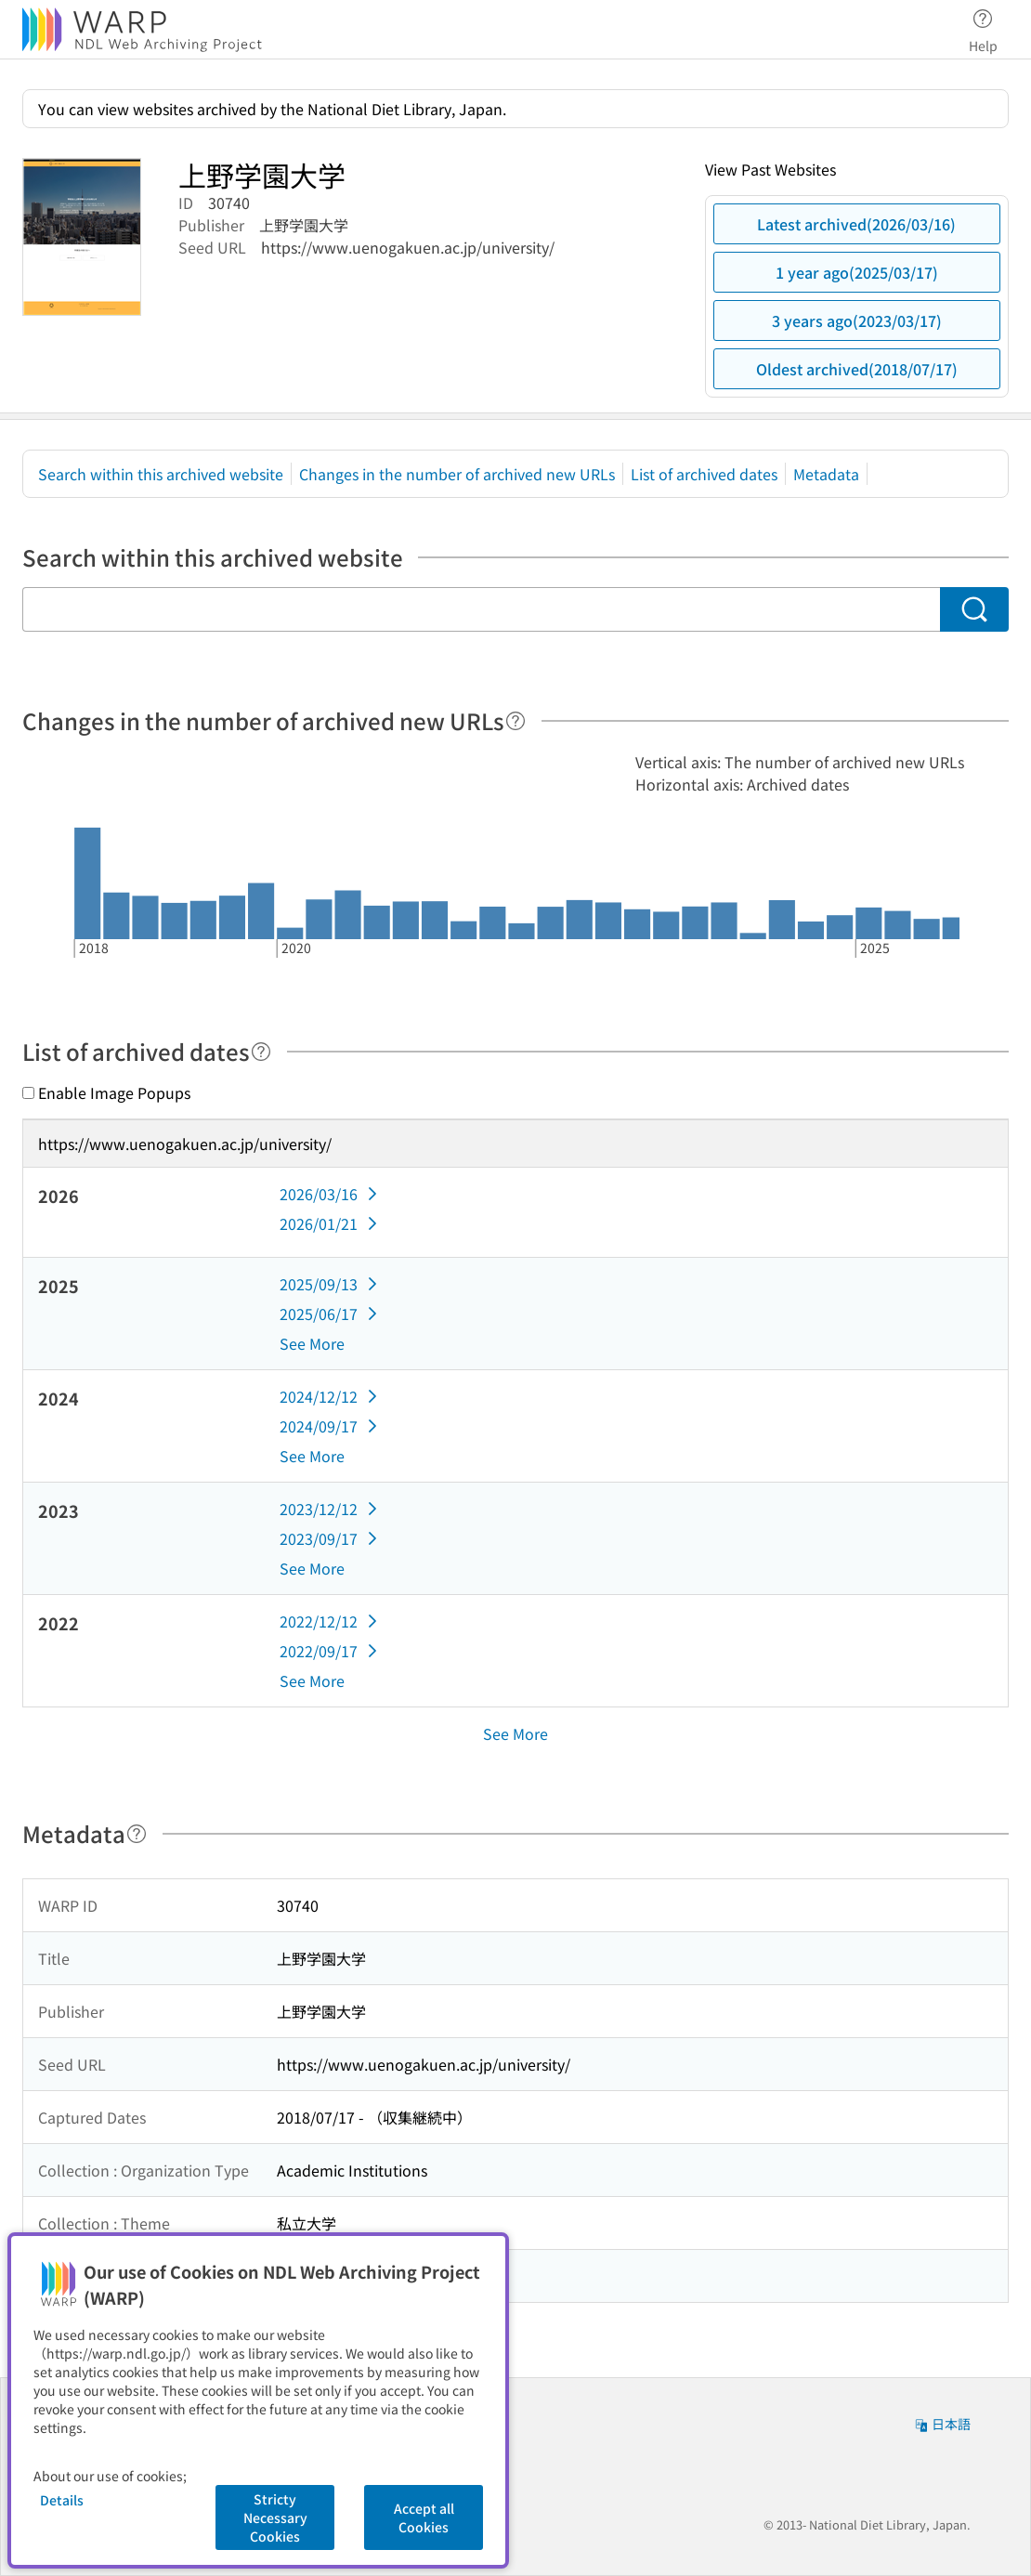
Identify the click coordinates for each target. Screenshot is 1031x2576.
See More (312, 1343)
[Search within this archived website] (481, 609)
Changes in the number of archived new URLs (457, 474)
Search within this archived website (160, 474)
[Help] (515, 721)
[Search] (974, 609)
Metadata (826, 474)
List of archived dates (704, 474)
